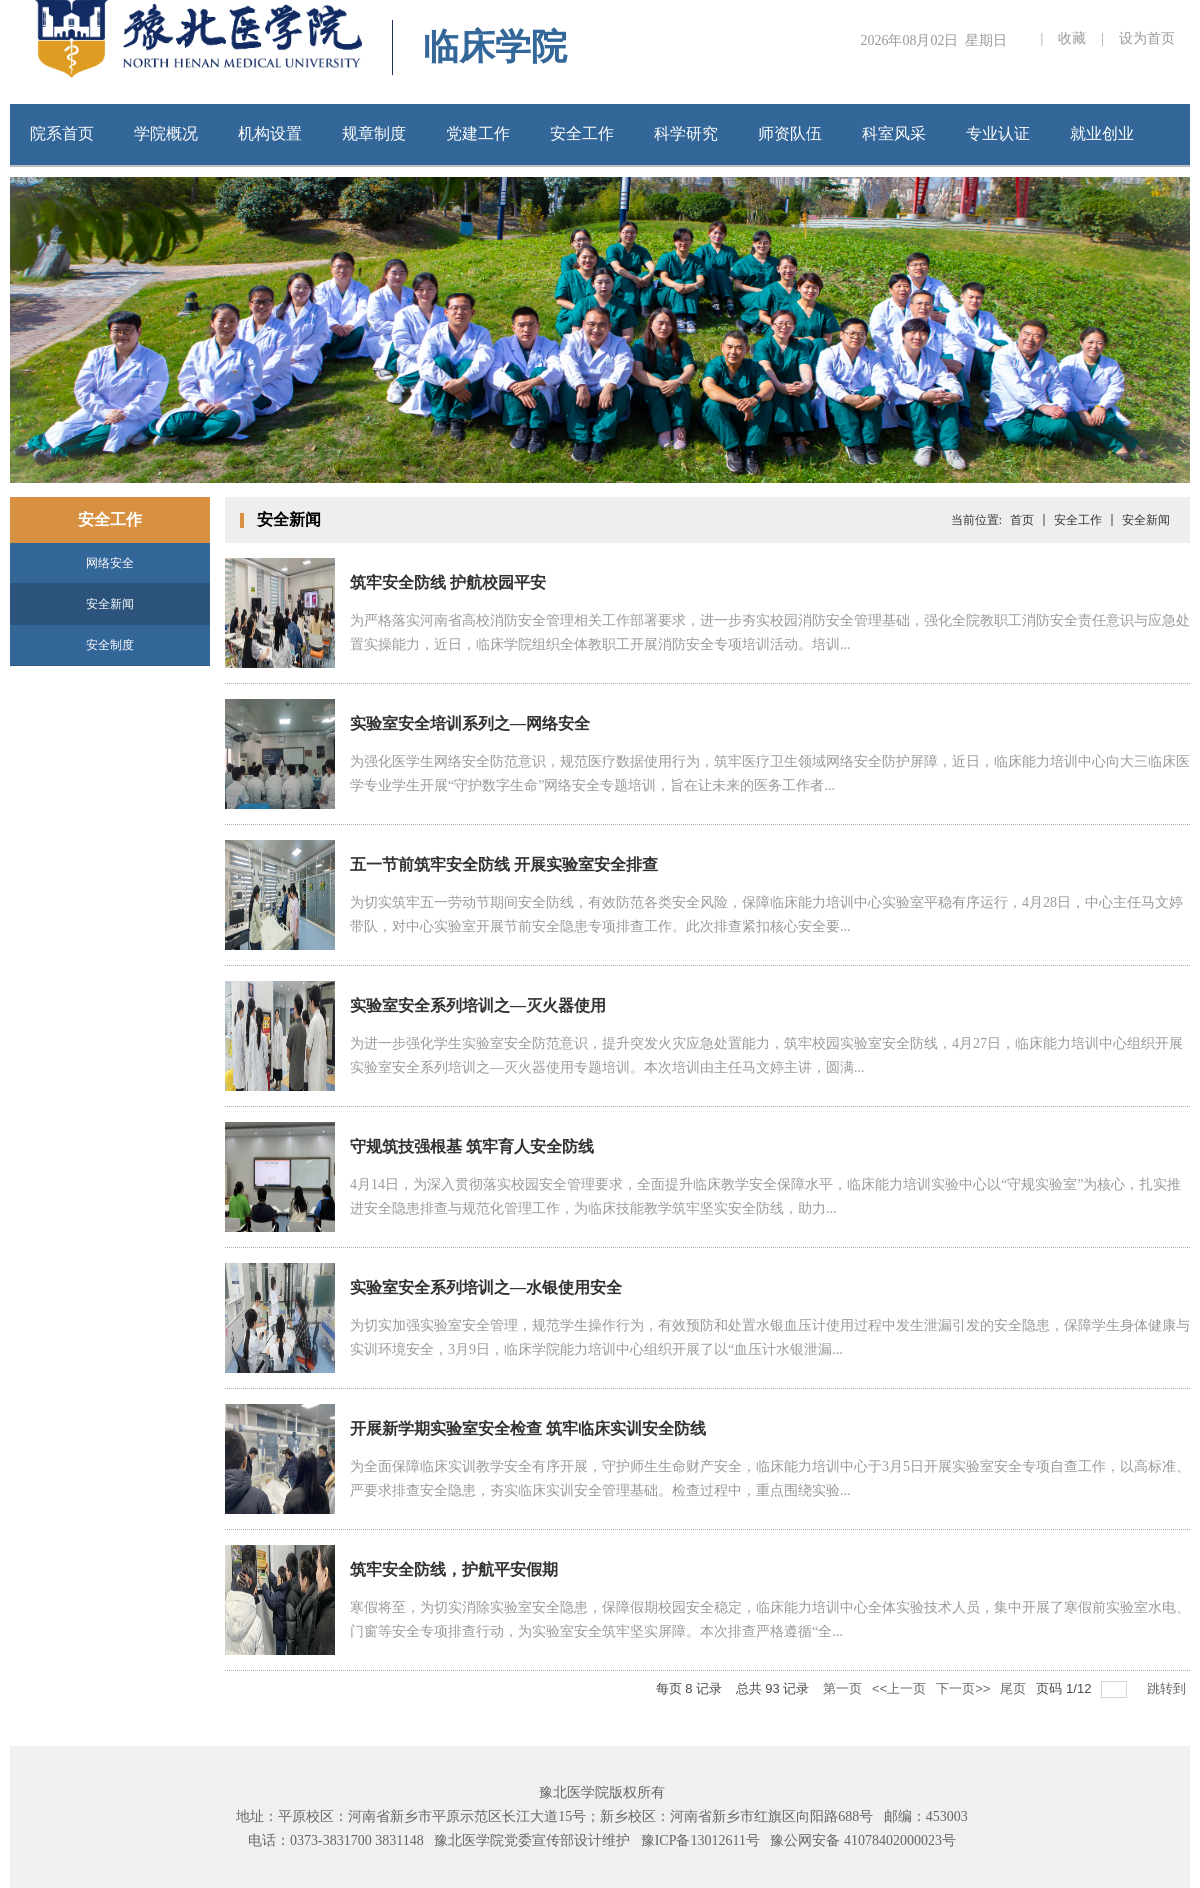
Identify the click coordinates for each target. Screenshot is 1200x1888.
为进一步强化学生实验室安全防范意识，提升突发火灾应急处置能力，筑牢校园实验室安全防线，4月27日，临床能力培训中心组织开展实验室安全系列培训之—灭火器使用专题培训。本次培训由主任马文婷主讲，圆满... (766, 1055)
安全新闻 (110, 604)
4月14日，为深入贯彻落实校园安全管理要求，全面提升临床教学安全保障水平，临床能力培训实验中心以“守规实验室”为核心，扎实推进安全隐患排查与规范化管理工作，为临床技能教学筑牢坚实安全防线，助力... (765, 1196)
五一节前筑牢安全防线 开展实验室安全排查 (504, 864)
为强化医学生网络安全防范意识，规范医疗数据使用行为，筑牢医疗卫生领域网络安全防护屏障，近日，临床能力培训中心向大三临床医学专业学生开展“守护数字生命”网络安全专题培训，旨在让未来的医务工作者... (770, 773)
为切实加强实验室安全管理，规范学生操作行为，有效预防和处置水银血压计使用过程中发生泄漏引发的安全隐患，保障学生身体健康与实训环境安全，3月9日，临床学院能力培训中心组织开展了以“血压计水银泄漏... (770, 1337)
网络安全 (110, 563)
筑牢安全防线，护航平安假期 (454, 1569)
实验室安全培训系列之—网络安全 (470, 723)
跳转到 (1168, 1688)
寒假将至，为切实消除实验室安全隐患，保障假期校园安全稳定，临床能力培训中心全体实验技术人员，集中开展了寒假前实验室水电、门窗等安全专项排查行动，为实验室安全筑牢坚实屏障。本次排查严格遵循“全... (770, 1619)
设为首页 (1147, 38)
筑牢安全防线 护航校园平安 (448, 582)
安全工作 (1078, 520)
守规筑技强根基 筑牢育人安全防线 (472, 1146)
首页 (1022, 520)
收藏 (1072, 38)
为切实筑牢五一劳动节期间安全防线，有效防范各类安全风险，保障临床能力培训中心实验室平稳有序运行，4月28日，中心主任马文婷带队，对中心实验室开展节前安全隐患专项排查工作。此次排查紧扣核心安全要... (766, 914)
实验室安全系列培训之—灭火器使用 (478, 1005)
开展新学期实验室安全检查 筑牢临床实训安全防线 (528, 1428)
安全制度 (110, 645)
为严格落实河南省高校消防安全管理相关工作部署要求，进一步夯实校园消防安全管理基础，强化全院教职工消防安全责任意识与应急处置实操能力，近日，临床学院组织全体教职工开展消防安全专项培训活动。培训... (770, 632)
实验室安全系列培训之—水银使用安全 (486, 1287)
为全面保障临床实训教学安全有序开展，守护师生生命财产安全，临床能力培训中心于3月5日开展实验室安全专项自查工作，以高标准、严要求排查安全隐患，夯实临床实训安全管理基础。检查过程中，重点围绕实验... (770, 1478)
